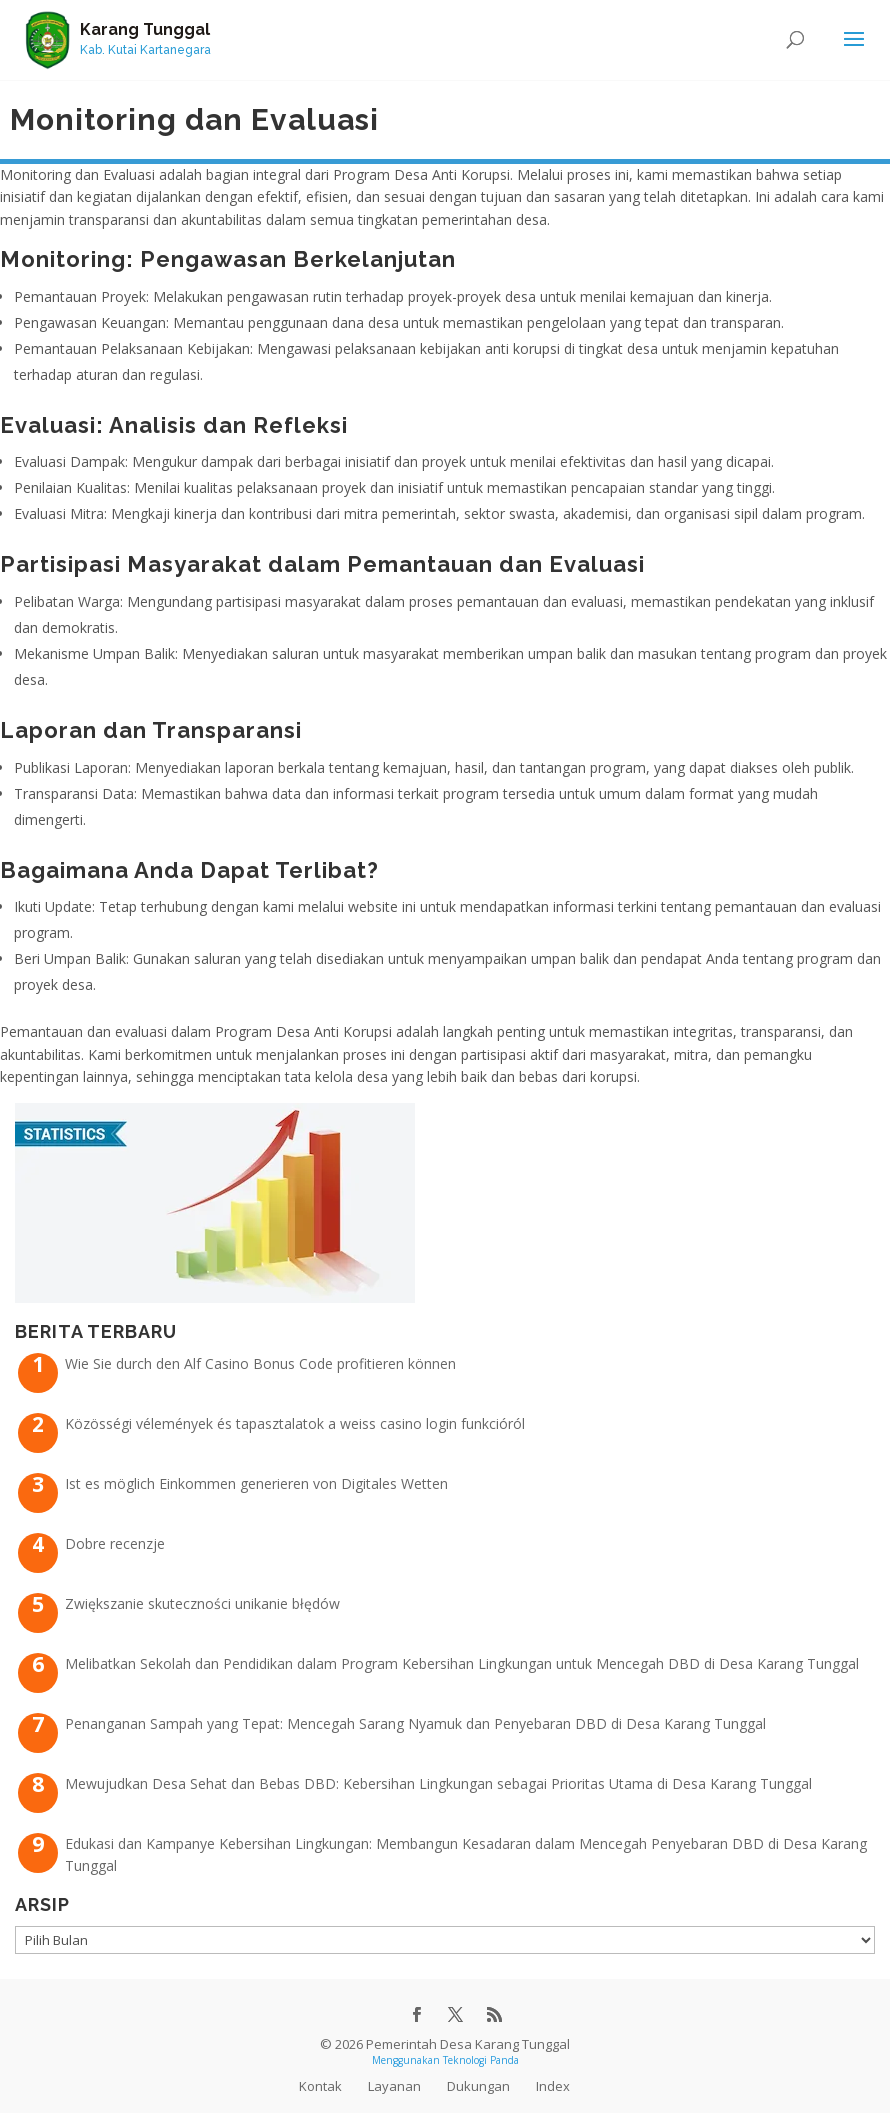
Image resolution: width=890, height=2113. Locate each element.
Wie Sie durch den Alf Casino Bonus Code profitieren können (260, 1363)
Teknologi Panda (481, 2060)
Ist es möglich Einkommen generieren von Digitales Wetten (256, 1483)
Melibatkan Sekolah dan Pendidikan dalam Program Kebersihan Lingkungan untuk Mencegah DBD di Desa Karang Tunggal (462, 1663)
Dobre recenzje (115, 1543)
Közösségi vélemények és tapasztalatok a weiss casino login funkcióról (295, 1423)
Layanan (394, 2086)
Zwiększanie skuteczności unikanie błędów (202, 1603)
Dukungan (478, 2086)
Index (553, 2086)
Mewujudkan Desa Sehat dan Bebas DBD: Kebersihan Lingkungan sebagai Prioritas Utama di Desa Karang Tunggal (438, 1783)
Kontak (320, 2086)
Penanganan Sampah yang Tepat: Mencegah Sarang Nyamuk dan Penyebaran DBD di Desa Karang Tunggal (415, 1723)
